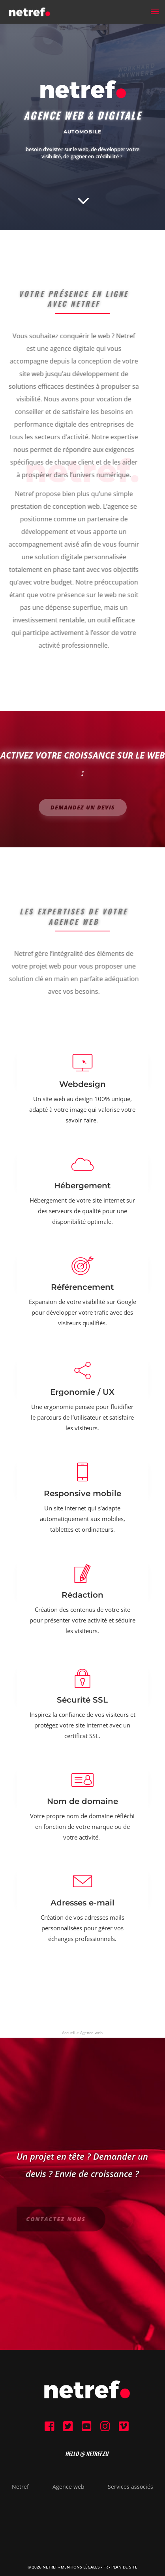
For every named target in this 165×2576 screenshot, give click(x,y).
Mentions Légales (80, 2567)
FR (105, 2567)
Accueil (68, 2032)
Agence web (91, 2032)
